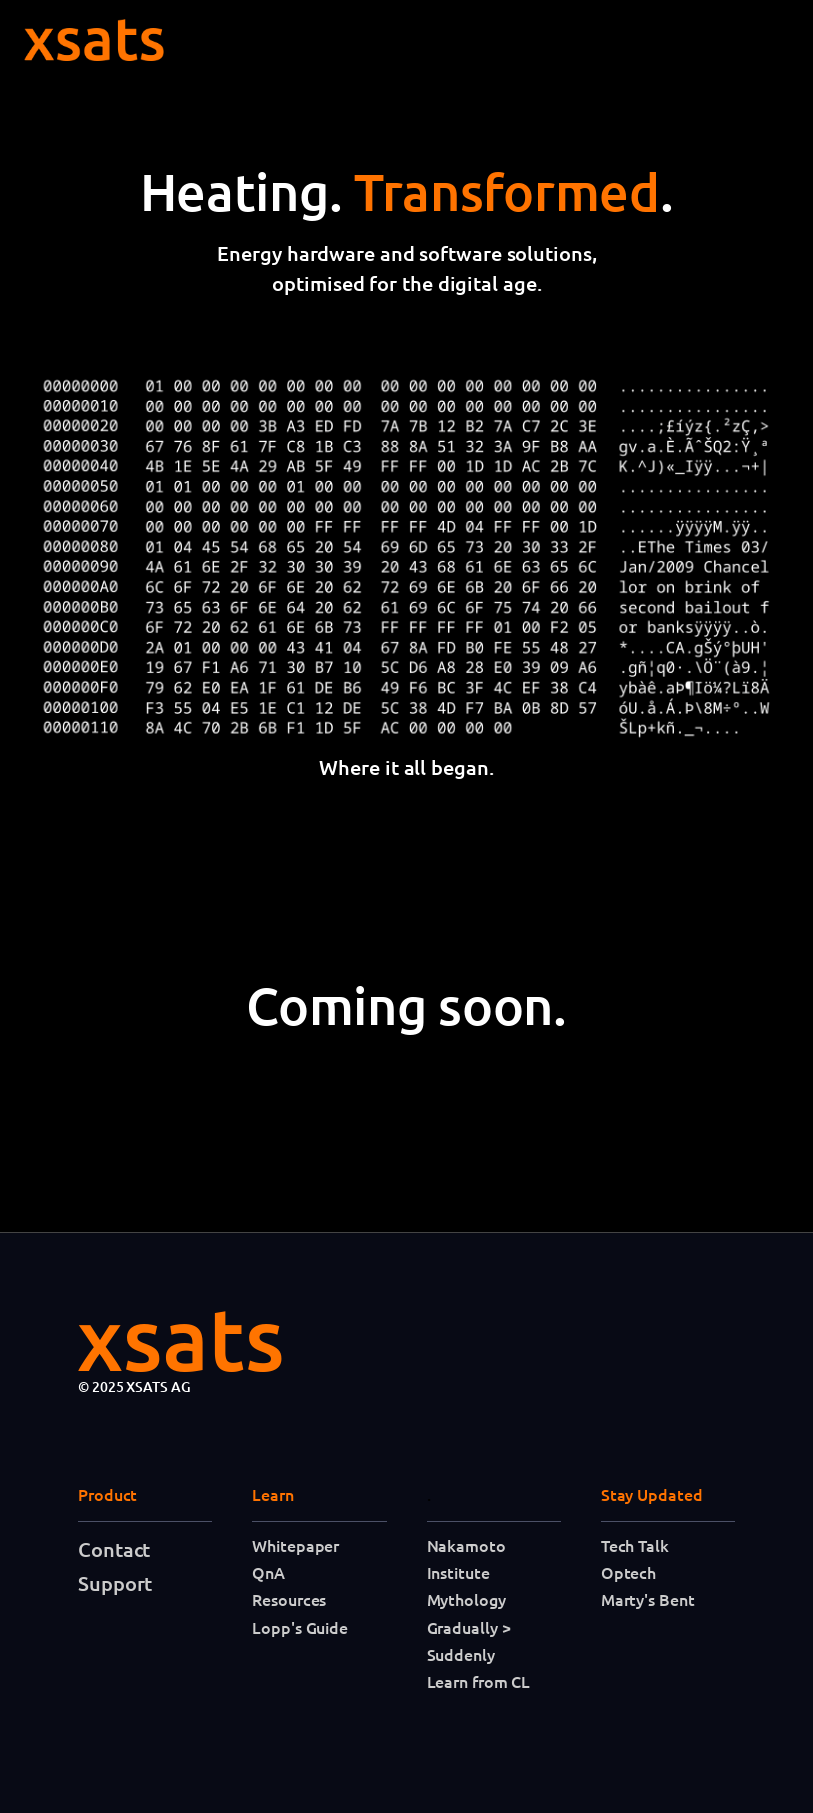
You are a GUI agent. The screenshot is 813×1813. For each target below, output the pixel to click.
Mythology (466, 1599)
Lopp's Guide (300, 1627)
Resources (289, 1599)
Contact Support (115, 1566)
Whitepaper (295, 1545)
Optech (628, 1572)
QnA (268, 1572)
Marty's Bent (648, 1599)
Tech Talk (635, 1545)
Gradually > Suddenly (469, 1640)
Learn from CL (479, 1681)
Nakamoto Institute (466, 1558)
